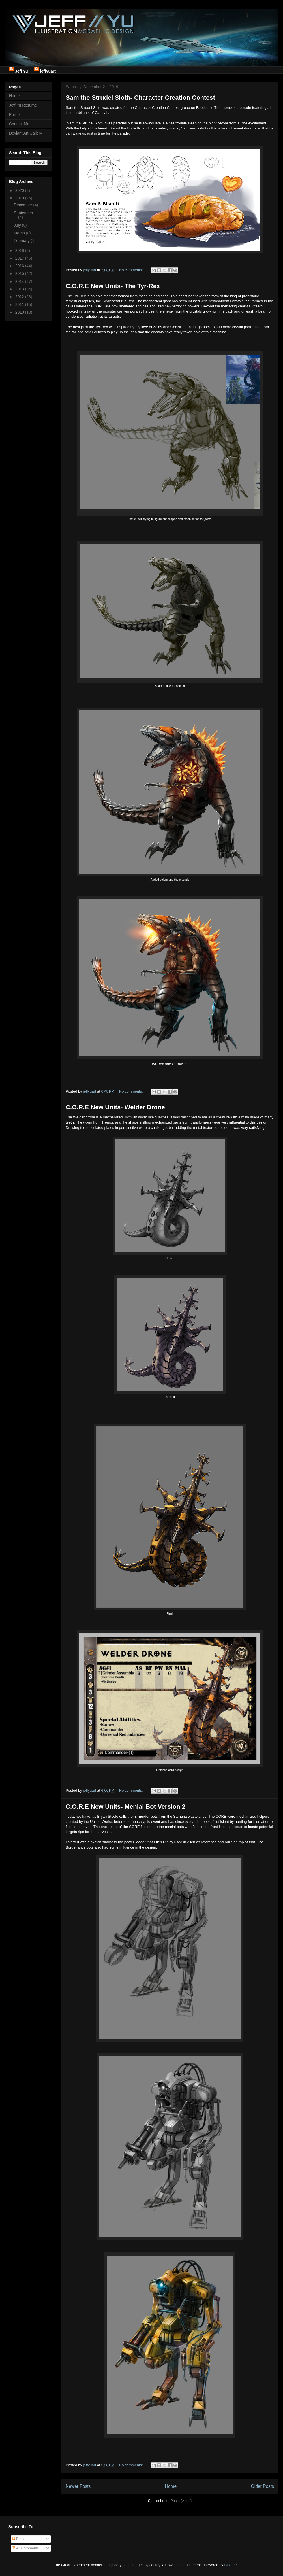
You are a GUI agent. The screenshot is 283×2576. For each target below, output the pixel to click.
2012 (20, 296)
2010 (20, 312)
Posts (18, 2539)
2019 (20, 198)
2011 (20, 304)
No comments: (131, 270)
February (22, 240)
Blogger (230, 2565)
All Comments (25, 2548)
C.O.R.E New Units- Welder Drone (115, 1107)
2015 (20, 273)
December (23, 205)
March (20, 233)
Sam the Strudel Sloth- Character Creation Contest (140, 97)
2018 (20, 250)
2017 (20, 258)
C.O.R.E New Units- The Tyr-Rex (113, 286)
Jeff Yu (21, 70)
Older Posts (262, 2486)
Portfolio (16, 114)
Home (171, 2486)
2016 (20, 266)
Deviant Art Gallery (25, 133)
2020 (20, 190)
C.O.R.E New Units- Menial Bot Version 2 (125, 1806)
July (18, 225)
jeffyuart (48, 70)
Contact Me (19, 124)
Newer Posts (78, 2486)
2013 (20, 289)
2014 (20, 281)
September (23, 213)
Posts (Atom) (181, 2501)
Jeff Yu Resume (23, 105)
